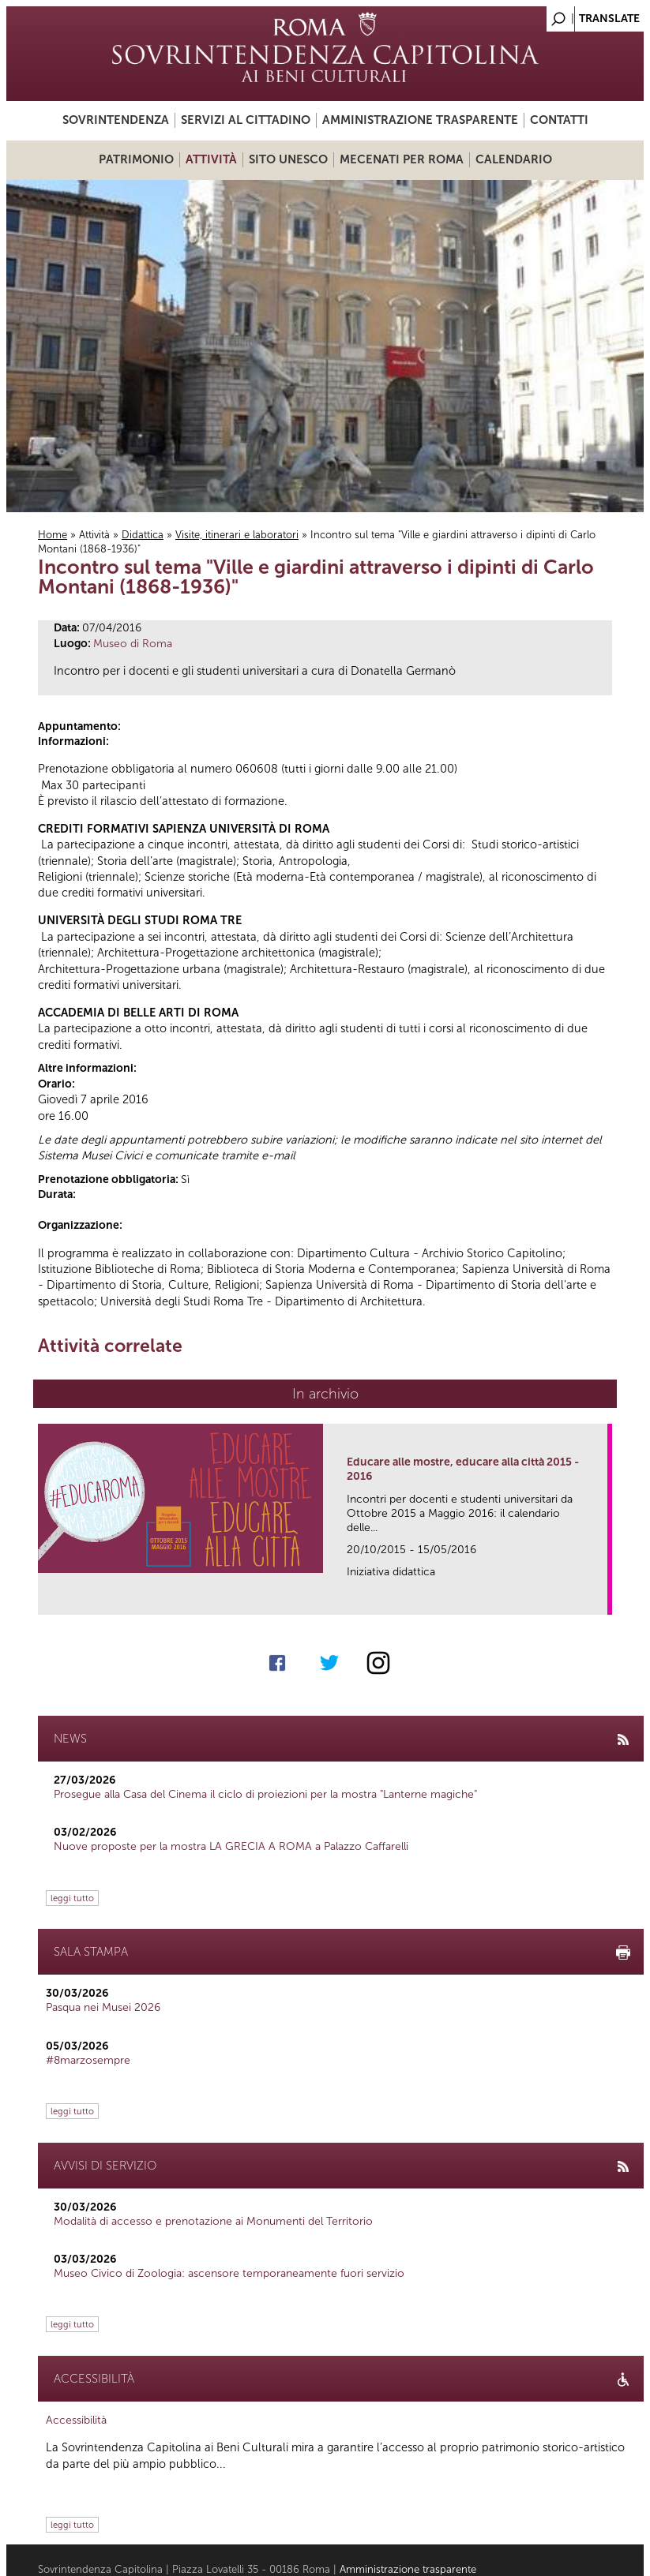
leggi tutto (72, 1898)
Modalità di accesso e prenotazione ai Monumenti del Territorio (213, 2221)
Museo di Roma (132, 643)
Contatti (559, 120)
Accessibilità (76, 2420)
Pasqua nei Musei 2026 (103, 2007)
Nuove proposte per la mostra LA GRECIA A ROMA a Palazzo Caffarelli (231, 1846)
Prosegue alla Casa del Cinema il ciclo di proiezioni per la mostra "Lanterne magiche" (265, 1794)
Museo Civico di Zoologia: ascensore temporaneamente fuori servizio (229, 2273)
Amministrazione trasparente (420, 120)
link (600, 1597)
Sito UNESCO (288, 159)
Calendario (513, 159)
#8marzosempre (88, 2060)
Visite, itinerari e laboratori (237, 535)
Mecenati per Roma (402, 159)
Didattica (142, 535)
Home (52, 535)
